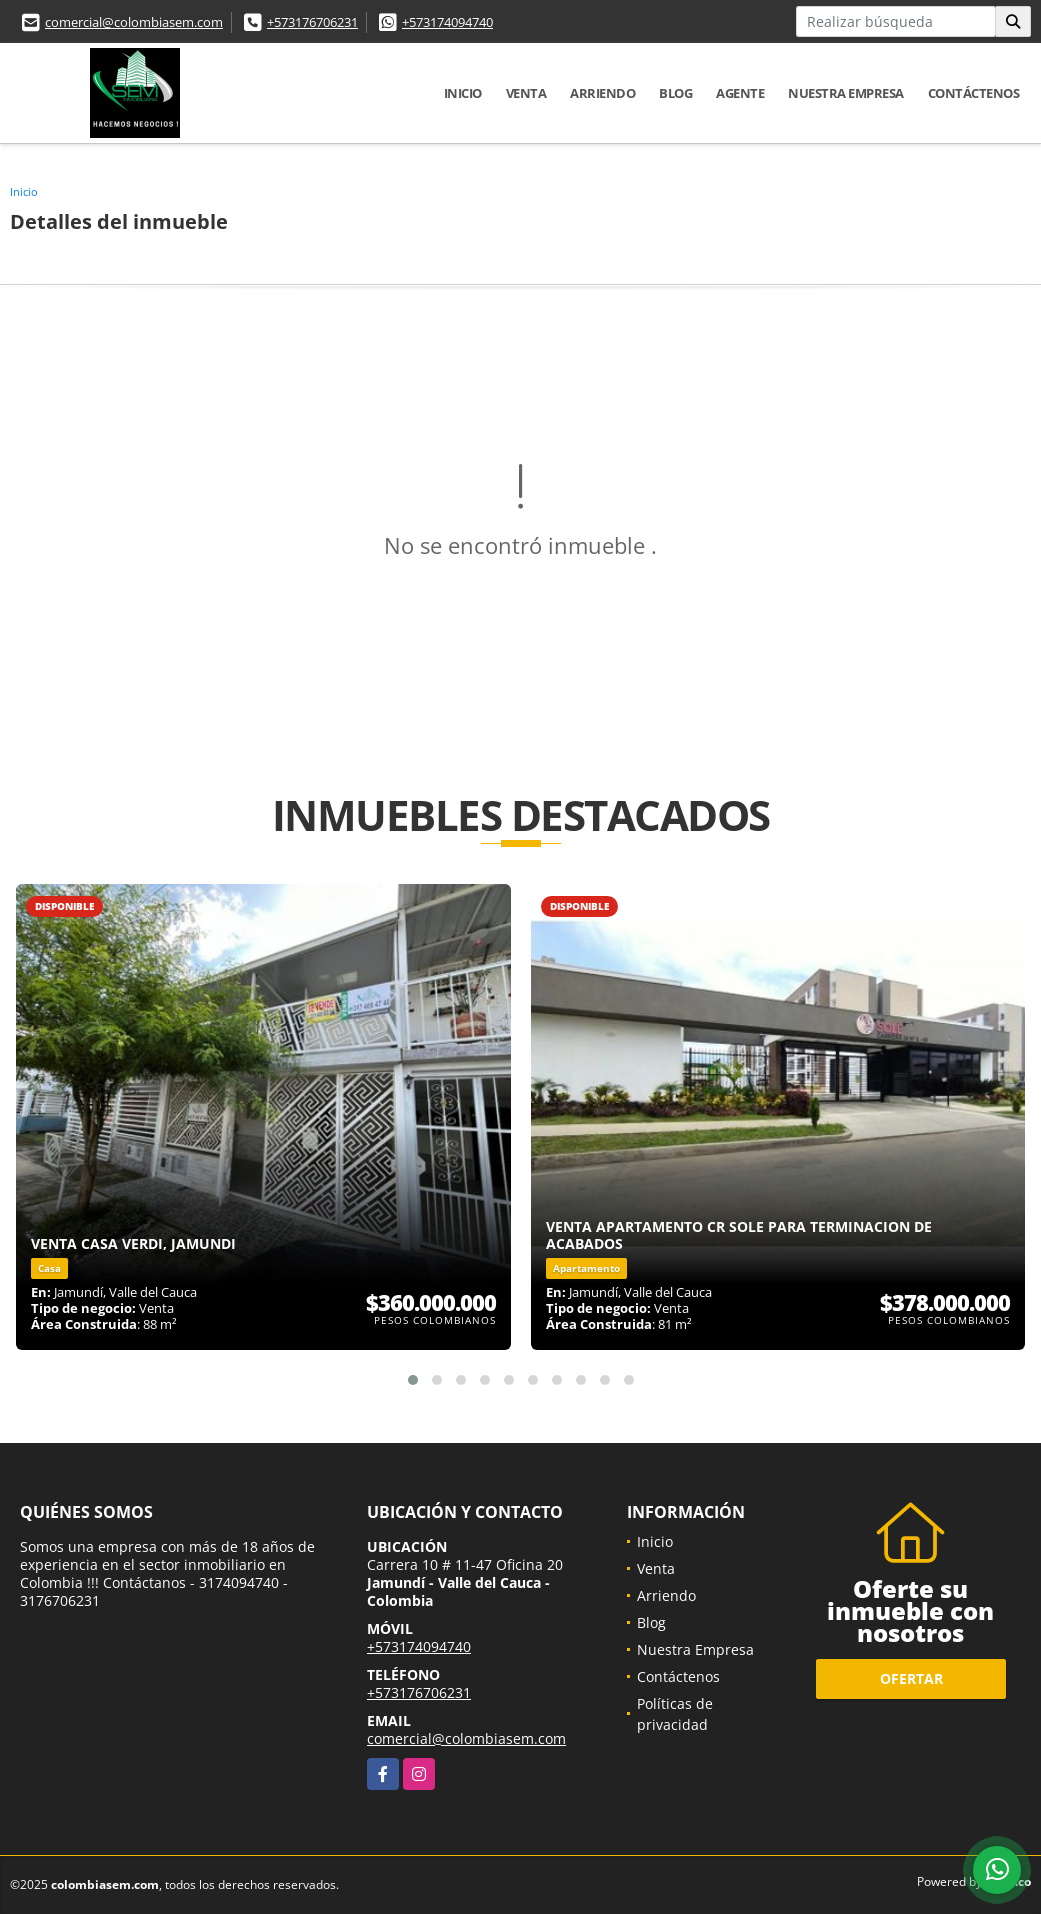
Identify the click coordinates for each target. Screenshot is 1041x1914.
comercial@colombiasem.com (134, 22)
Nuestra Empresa (846, 93)
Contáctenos (974, 93)
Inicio (463, 93)
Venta (526, 93)
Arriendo (602, 93)
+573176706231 (312, 22)
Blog (675, 93)
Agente (740, 93)
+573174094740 (447, 22)
